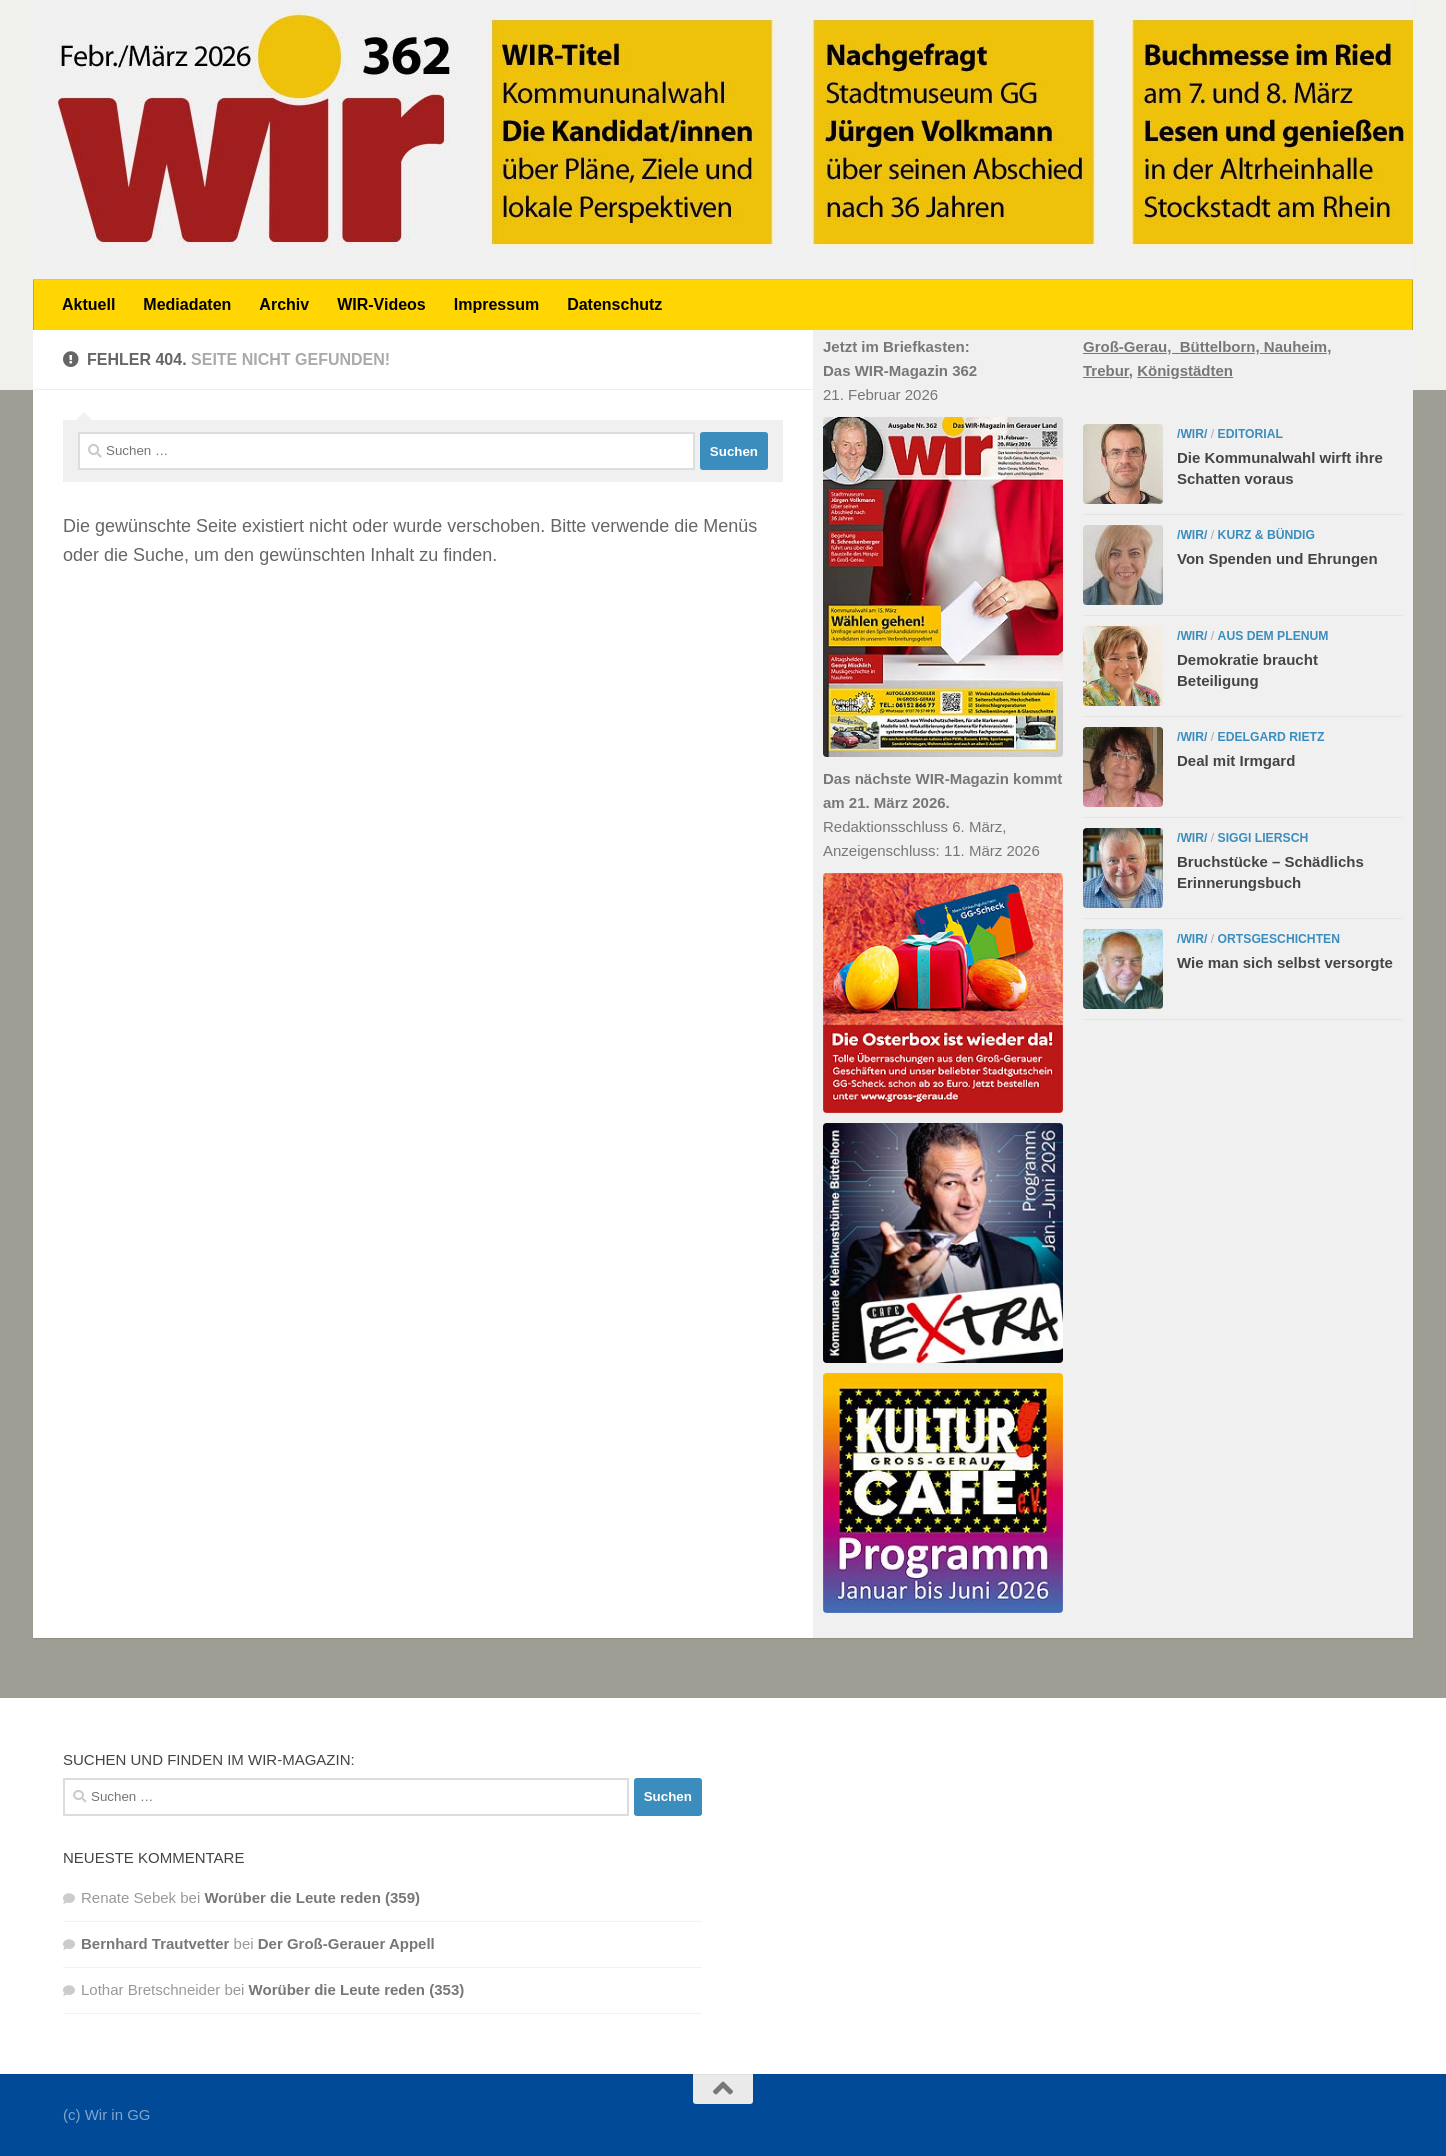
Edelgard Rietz (1271, 737)
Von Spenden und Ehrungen (1277, 558)
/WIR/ (1192, 434)
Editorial (1250, 434)
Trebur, (1108, 370)
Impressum (496, 304)
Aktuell (88, 304)
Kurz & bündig (1266, 535)
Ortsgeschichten (1279, 939)
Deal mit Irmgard (1236, 760)
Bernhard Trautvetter (155, 1943)
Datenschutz (614, 304)
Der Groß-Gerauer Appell (346, 1943)
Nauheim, (1298, 346)
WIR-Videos (381, 304)
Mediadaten (187, 304)
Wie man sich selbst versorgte (1285, 962)
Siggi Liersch (1263, 838)
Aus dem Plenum (1273, 636)
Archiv (284, 304)
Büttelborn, (1222, 346)
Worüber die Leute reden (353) (357, 1989)
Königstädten (1185, 370)
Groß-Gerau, (1131, 346)
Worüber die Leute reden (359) (312, 1897)
